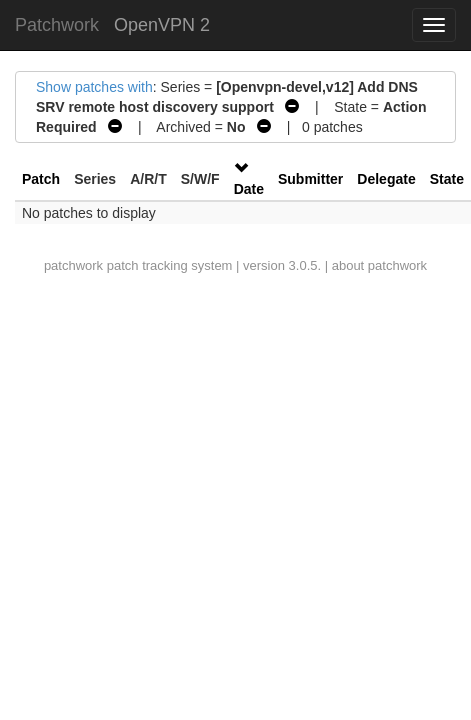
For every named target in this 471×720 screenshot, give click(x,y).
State (447, 179)
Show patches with (94, 87)
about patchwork (379, 265)
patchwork (73, 265)
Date (249, 189)
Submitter (310, 179)
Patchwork (57, 25)
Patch (41, 179)
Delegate (386, 179)
